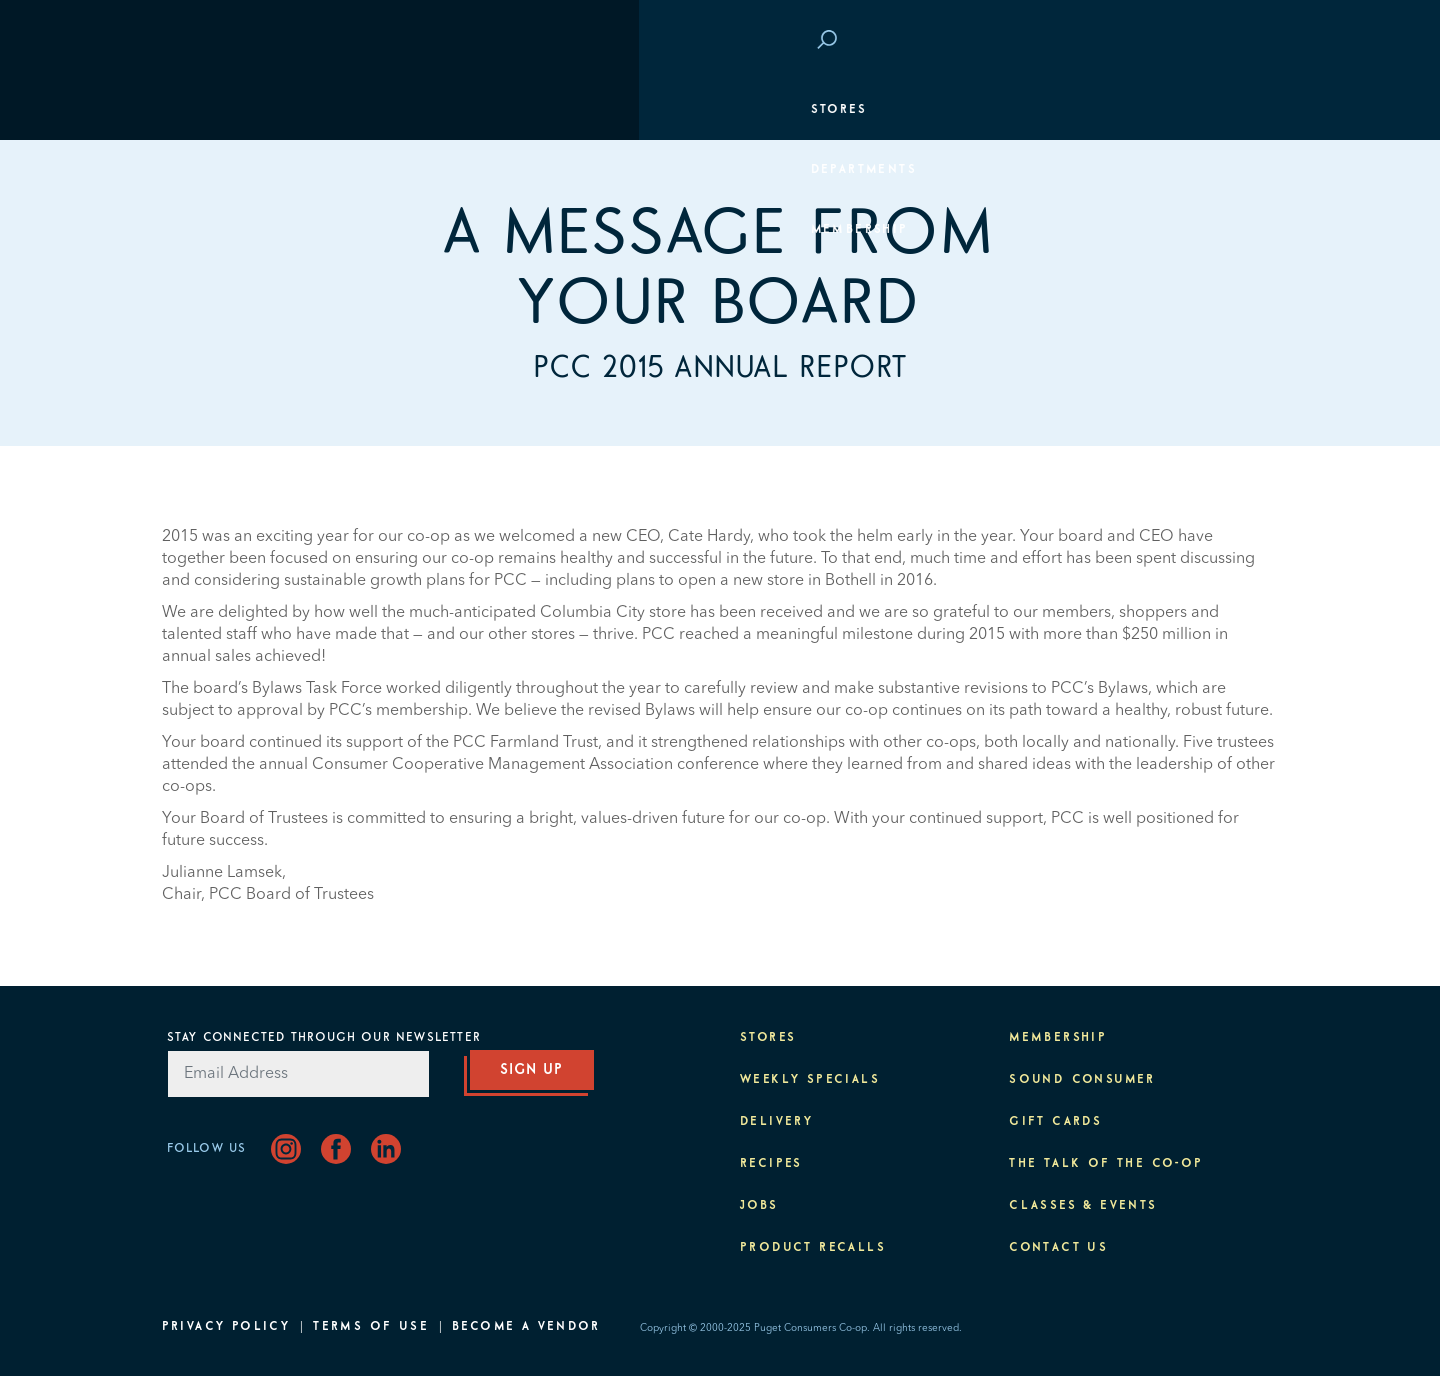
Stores (200, 110)
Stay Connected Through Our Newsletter (324, 1038)
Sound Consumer (1082, 1080)
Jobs (759, 1206)
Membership (221, 230)
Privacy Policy (226, 1327)
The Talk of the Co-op (1106, 1164)
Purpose (1233, 350)
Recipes (771, 1164)
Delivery (776, 1122)
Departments (225, 170)
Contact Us (1058, 1248)
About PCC (1224, 410)
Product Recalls (813, 1248)
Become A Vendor (526, 1327)
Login (1242, 41)
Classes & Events (1194, 290)
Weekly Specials (810, 1080)
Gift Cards (1055, 1122)
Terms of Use (371, 1327)
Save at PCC (1148, 41)
